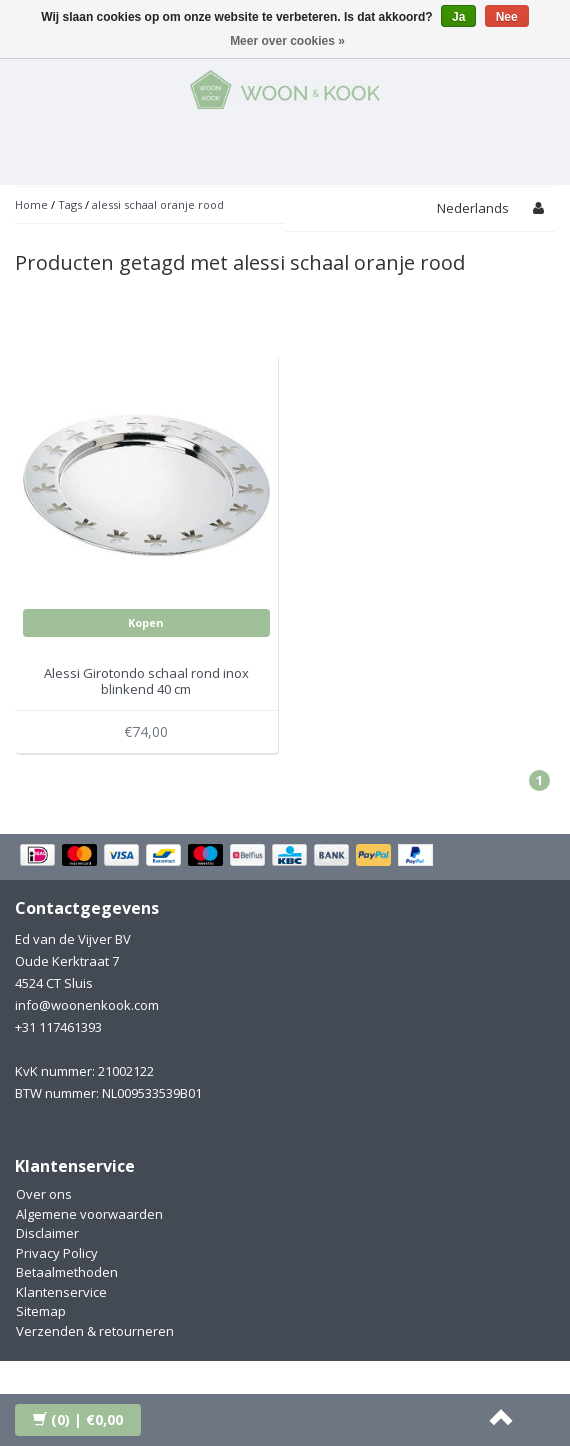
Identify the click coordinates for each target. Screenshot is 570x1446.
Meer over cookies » (287, 41)
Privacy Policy (57, 1253)
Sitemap (41, 1311)
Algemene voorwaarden (89, 1214)
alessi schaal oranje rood (158, 204)
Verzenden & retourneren (95, 1331)
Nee (507, 17)
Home (31, 204)
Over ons (44, 1194)
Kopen (146, 622)
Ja (458, 17)
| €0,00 (78, 1419)
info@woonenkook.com (87, 1005)
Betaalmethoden (67, 1272)
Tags (70, 204)
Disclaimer (47, 1233)
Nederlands (473, 208)
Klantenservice (61, 1292)
